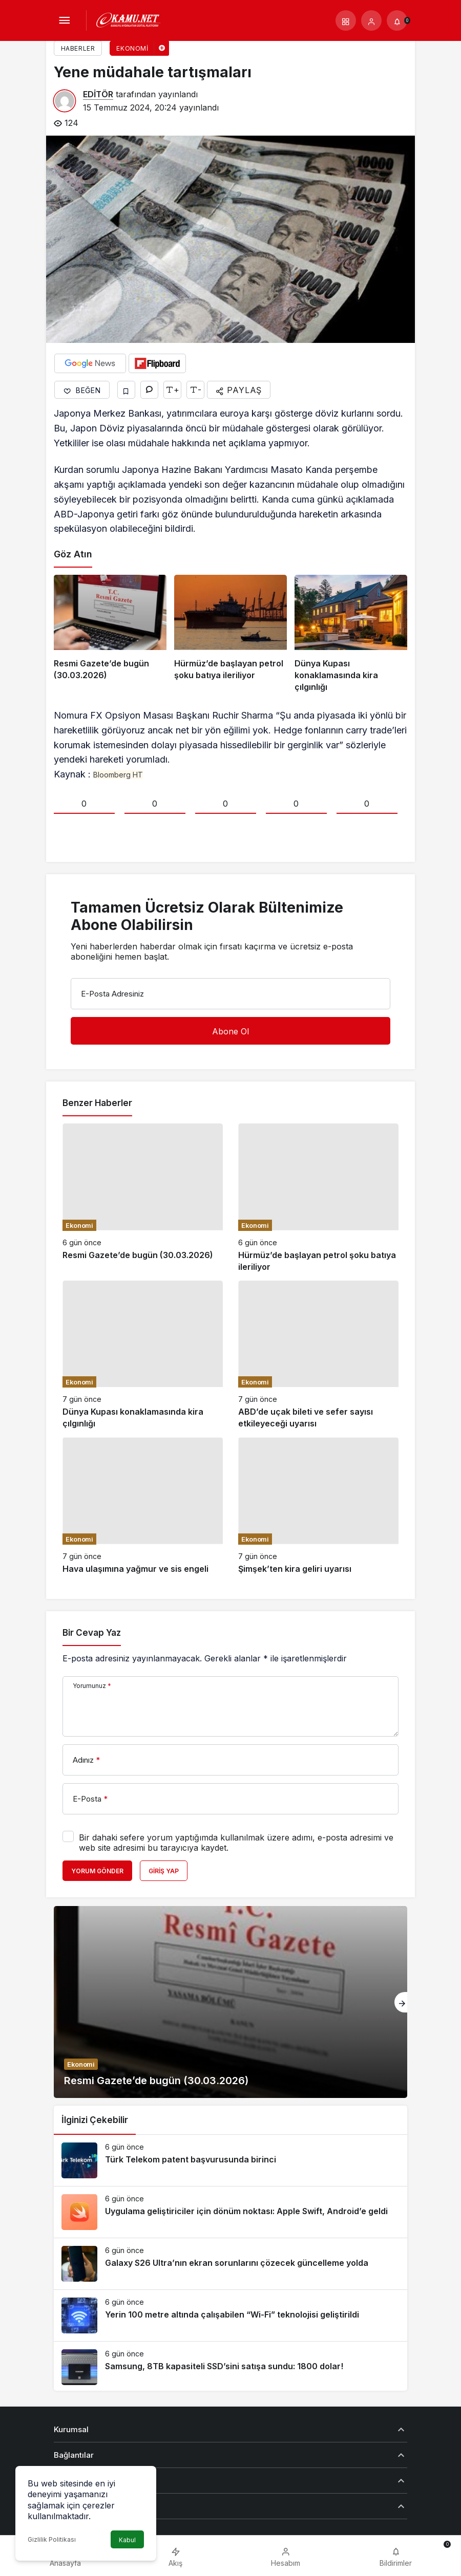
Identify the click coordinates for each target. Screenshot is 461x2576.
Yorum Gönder (97, 1871)
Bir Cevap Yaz (91, 1633)
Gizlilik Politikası (52, 2539)
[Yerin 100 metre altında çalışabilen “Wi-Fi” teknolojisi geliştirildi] (230, 2315)
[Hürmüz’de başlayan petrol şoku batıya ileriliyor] (230, 634)
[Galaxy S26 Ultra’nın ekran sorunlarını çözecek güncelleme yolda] (230, 2263)
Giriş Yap (164, 1871)
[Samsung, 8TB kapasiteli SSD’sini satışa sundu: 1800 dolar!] (230, 2367)
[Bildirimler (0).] (397, 20)
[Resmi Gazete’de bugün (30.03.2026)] (110, 634)
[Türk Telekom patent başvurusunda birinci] (230, 2160)
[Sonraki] (400, 2002)
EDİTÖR (98, 94)
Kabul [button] (127, 2540)
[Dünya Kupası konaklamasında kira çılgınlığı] (351, 634)
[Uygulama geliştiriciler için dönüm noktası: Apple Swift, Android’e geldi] (230, 2212)
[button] (346, 20)
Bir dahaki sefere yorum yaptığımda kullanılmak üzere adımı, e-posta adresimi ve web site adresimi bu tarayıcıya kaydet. (236, 1842)
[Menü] (64, 20)
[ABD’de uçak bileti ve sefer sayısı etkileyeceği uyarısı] (318, 1355)
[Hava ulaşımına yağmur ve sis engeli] (142, 1506)
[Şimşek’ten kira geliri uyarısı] (318, 1506)
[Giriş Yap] (371, 20)
